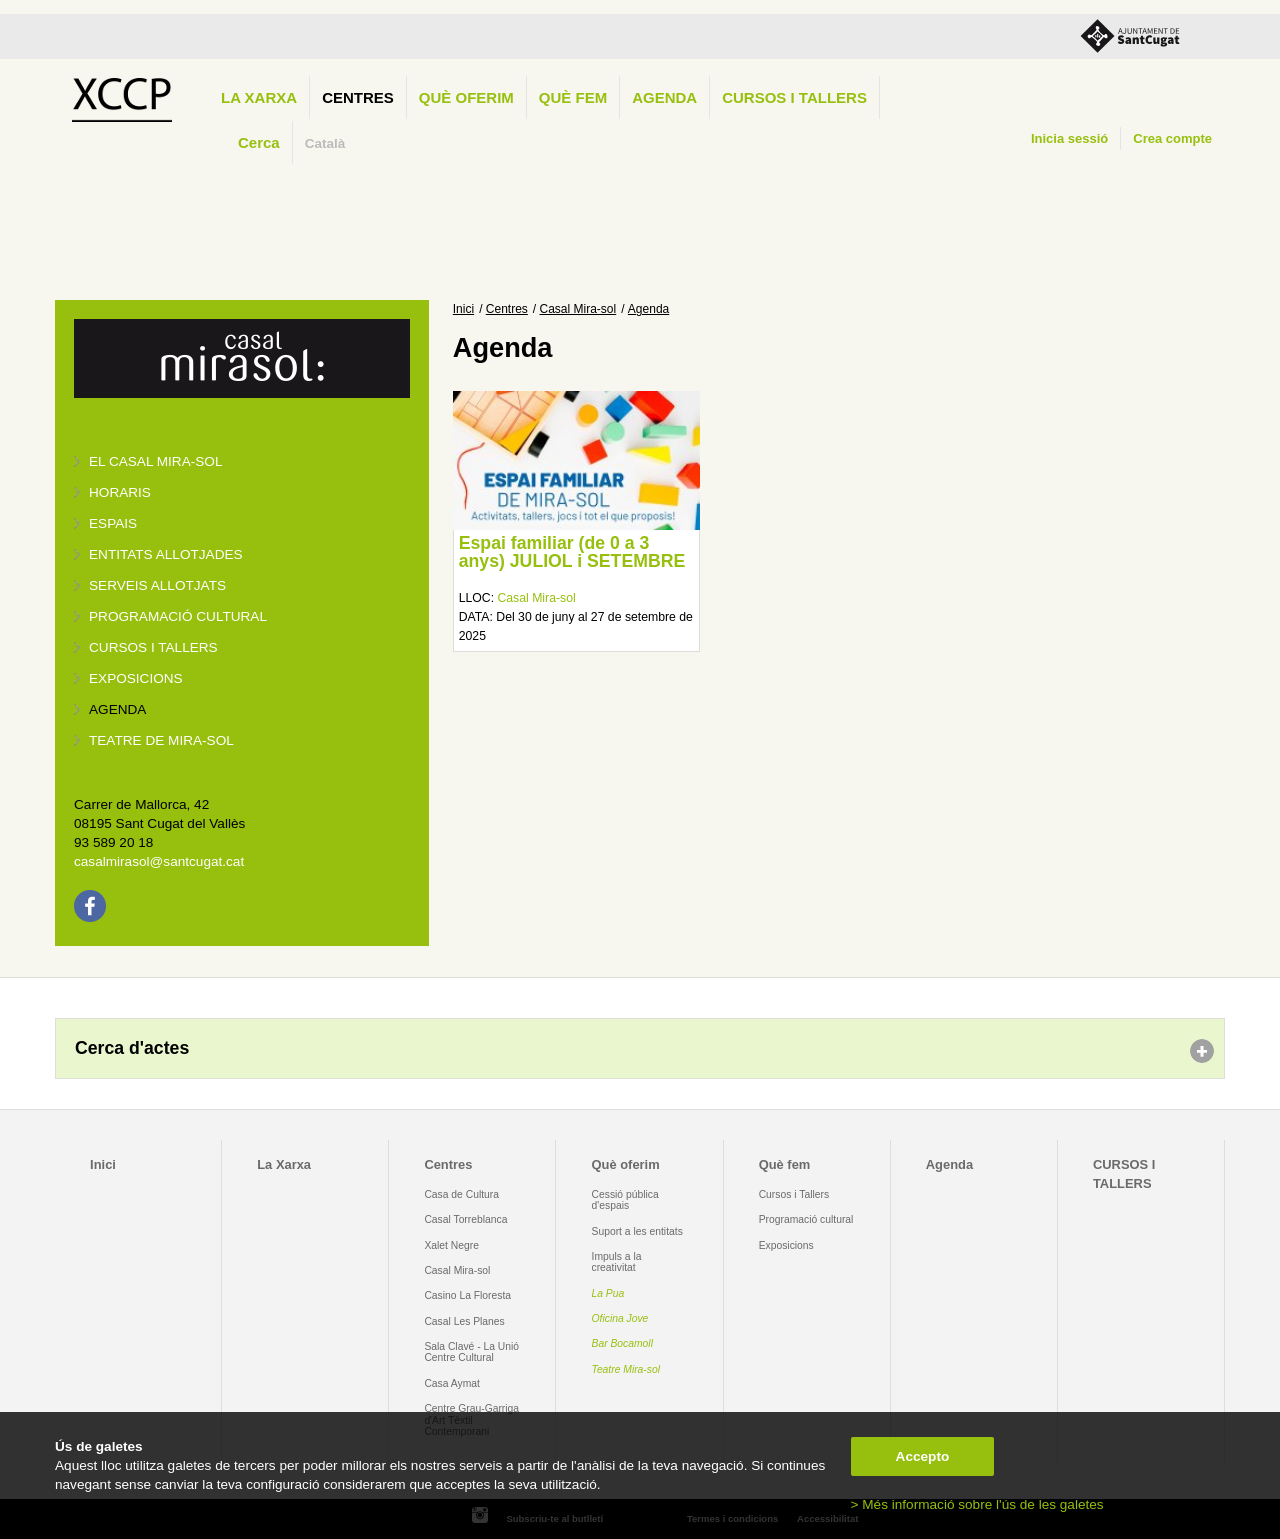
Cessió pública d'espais (625, 1200)
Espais (113, 523)
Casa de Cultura (461, 1194)
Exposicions (136, 678)
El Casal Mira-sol (155, 461)
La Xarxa (259, 97)
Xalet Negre (451, 1245)
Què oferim (466, 97)
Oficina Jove (620, 1318)
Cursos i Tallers (794, 1194)
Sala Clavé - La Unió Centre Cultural (471, 1352)
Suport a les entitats (637, 1231)
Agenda (664, 97)
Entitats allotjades (166, 554)
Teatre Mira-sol (626, 1369)
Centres (358, 97)
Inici (463, 309)
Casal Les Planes (464, 1321)
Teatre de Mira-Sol (161, 740)
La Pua (608, 1293)
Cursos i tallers (153, 647)
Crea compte (1172, 138)
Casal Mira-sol (578, 309)
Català (325, 143)
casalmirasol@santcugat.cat (159, 861)
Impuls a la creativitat (617, 1262)
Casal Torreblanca (465, 1219)
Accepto (923, 1456)
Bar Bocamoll (622, 1343)
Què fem (573, 97)
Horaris (120, 492)
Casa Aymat (452, 1383)
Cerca (259, 142)
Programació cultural (178, 616)
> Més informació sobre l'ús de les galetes (977, 1504)
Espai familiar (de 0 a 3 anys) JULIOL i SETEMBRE (572, 552)
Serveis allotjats (157, 585)
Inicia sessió (1069, 138)
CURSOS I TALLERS (794, 97)
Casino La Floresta (467, 1295)
